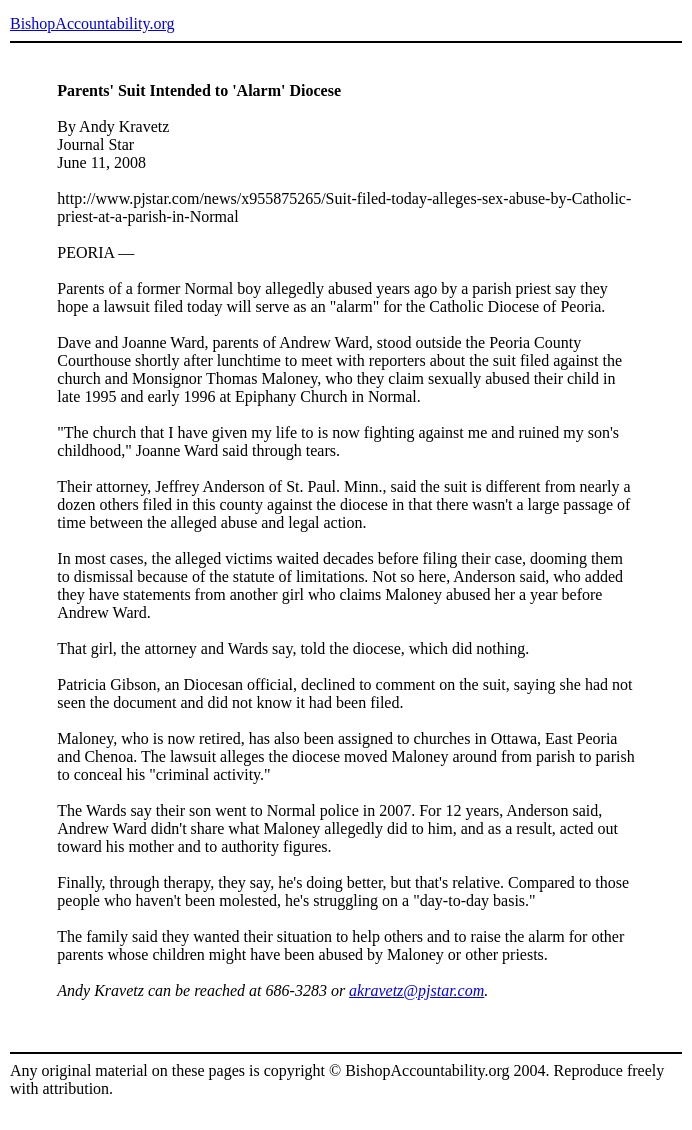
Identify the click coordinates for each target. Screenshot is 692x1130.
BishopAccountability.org (92, 23)
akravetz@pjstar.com (416, 990)
